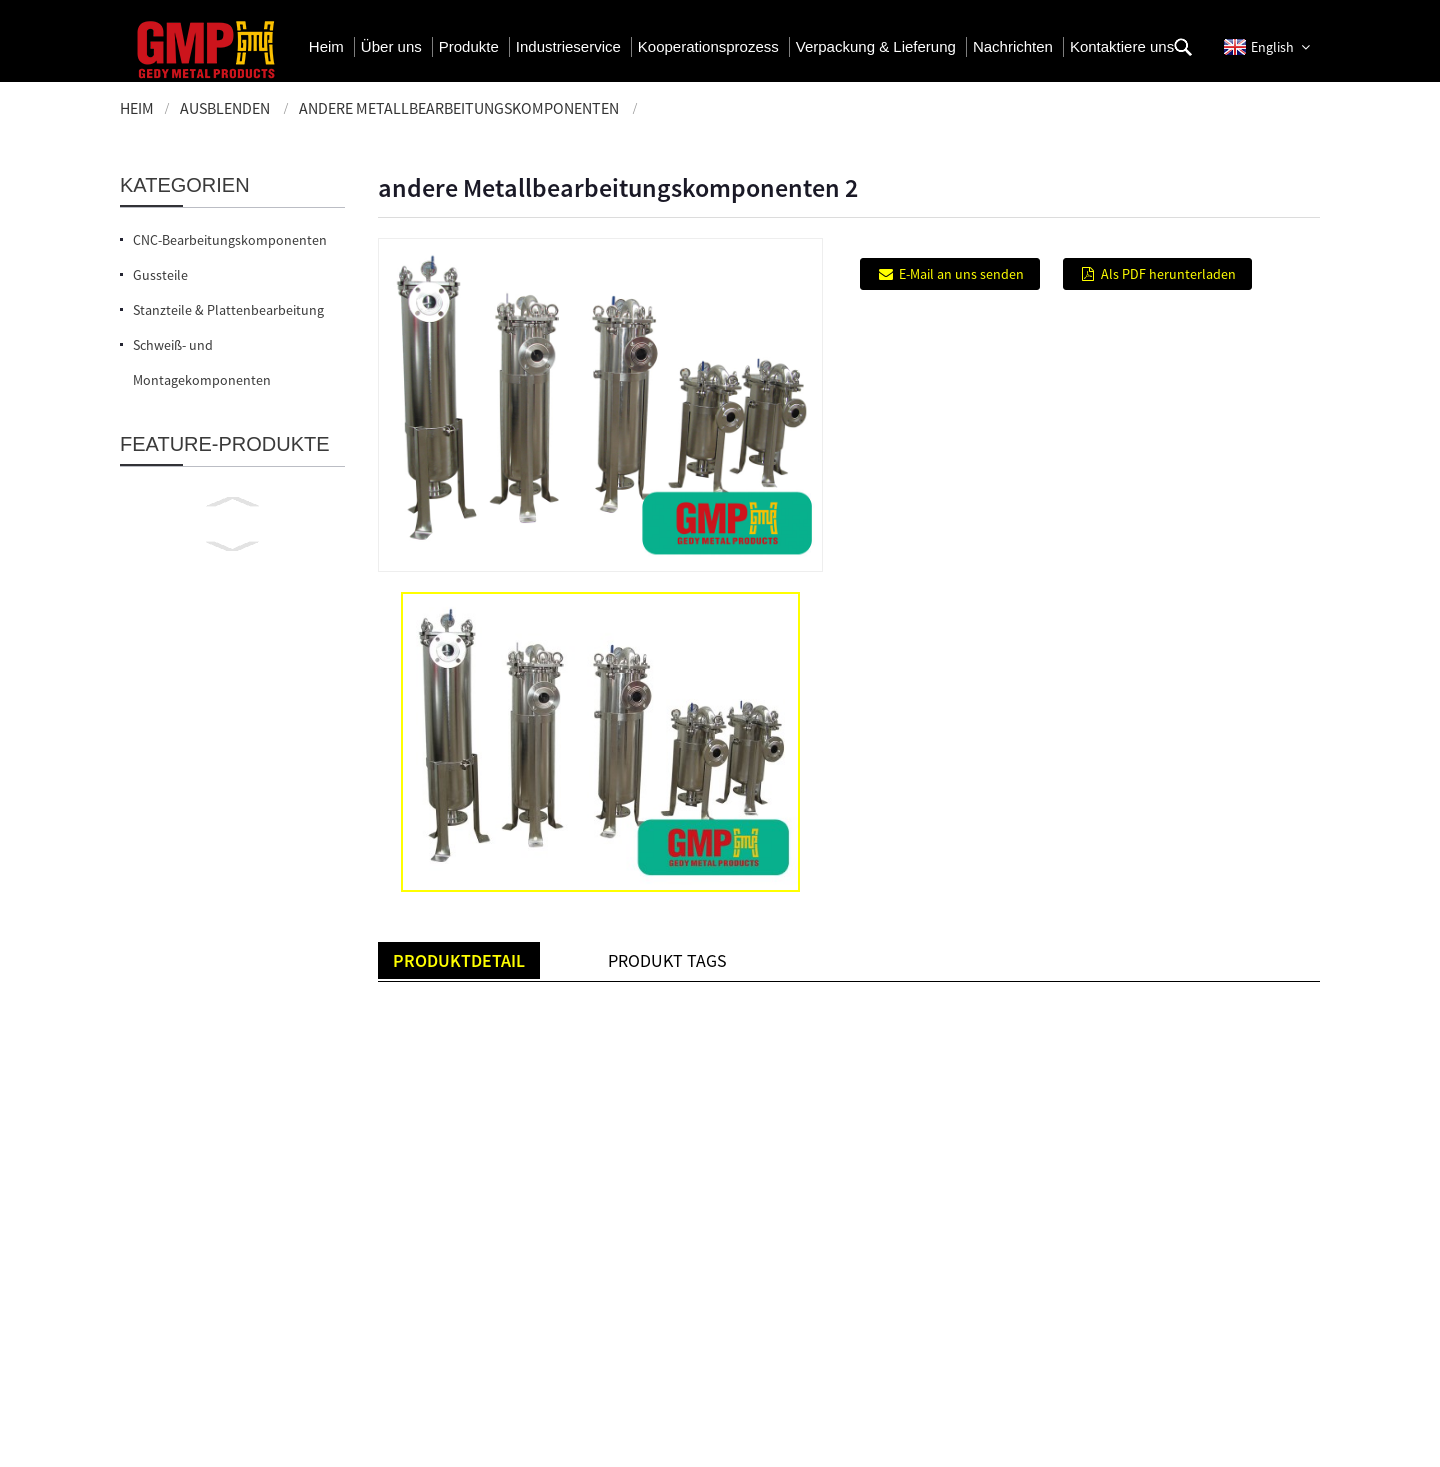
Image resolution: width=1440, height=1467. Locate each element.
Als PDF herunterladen (1168, 274)
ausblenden (225, 108)
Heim (137, 108)
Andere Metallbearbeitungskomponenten (459, 108)
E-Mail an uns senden (961, 274)
